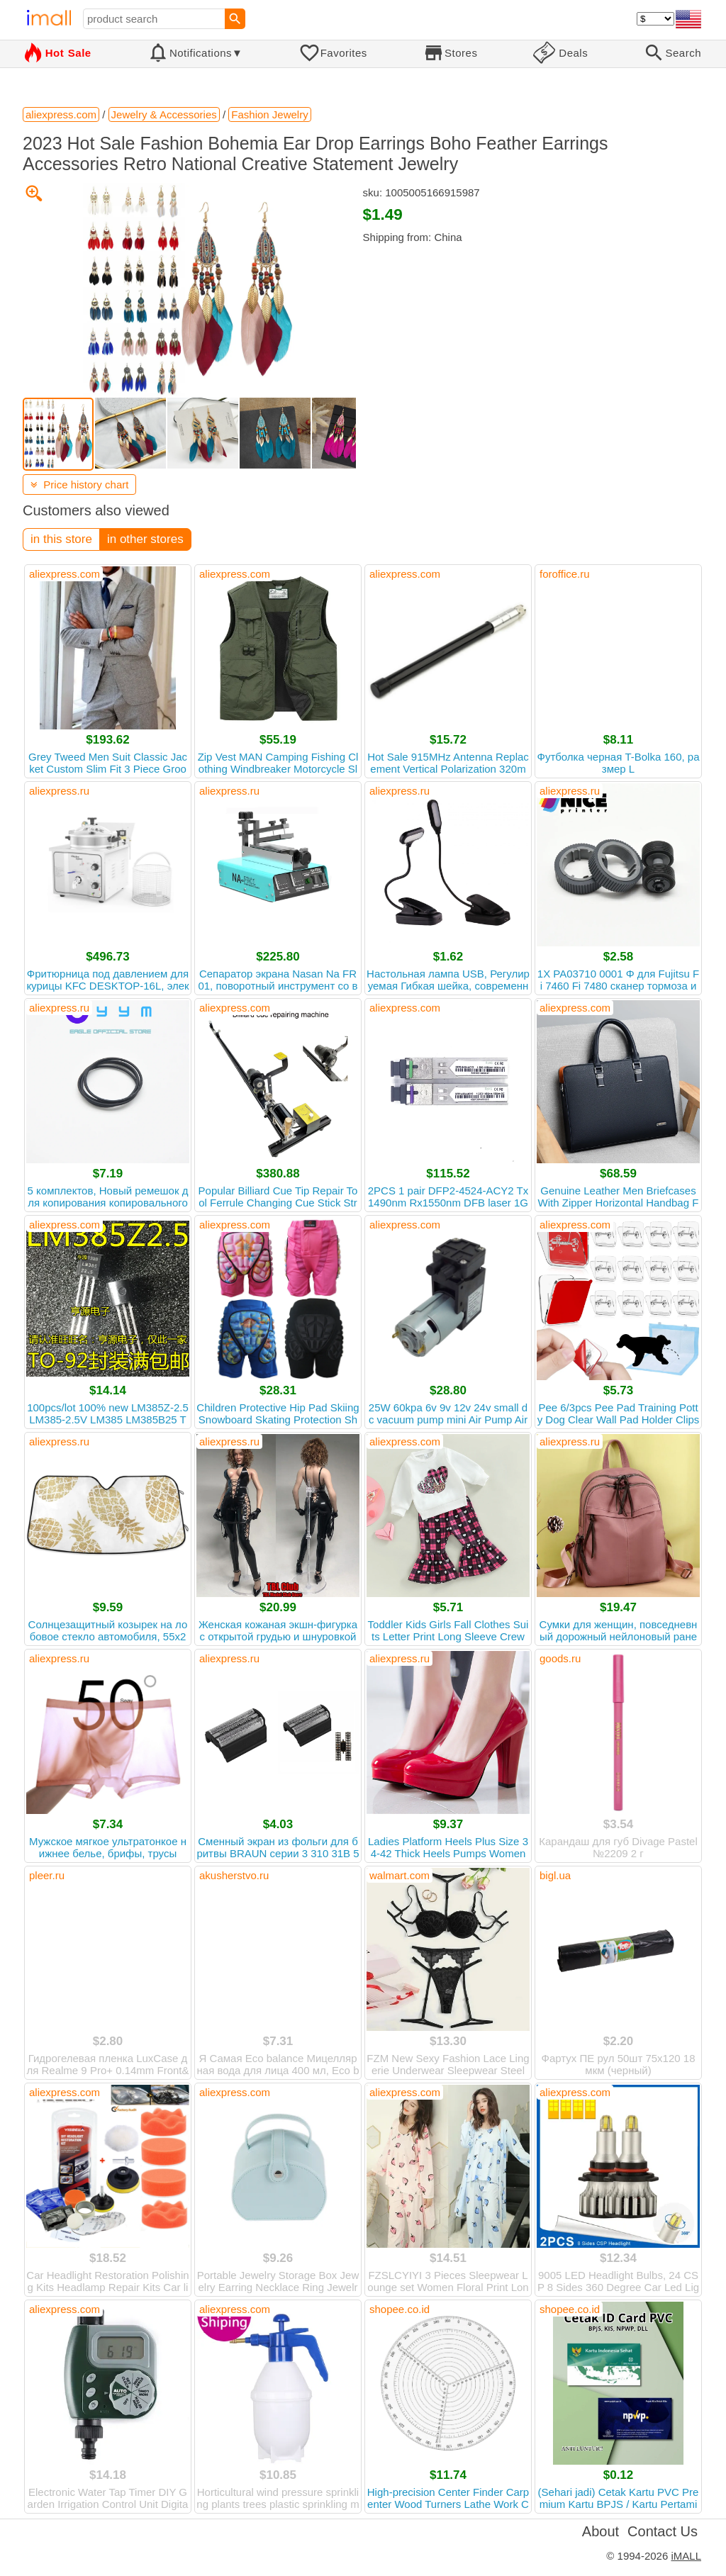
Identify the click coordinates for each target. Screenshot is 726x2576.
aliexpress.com (64, 574)
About (600, 2531)
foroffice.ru (565, 574)
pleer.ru (47, 1875)
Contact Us (662, 2531)
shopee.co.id (399, 2309)
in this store (61, 539)
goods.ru (560, 1658)
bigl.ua (555, 1875)
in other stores (145, 539)
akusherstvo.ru (234, 1875)
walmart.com (399, 1875)
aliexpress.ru (59, 791)
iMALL (686, 2556)
